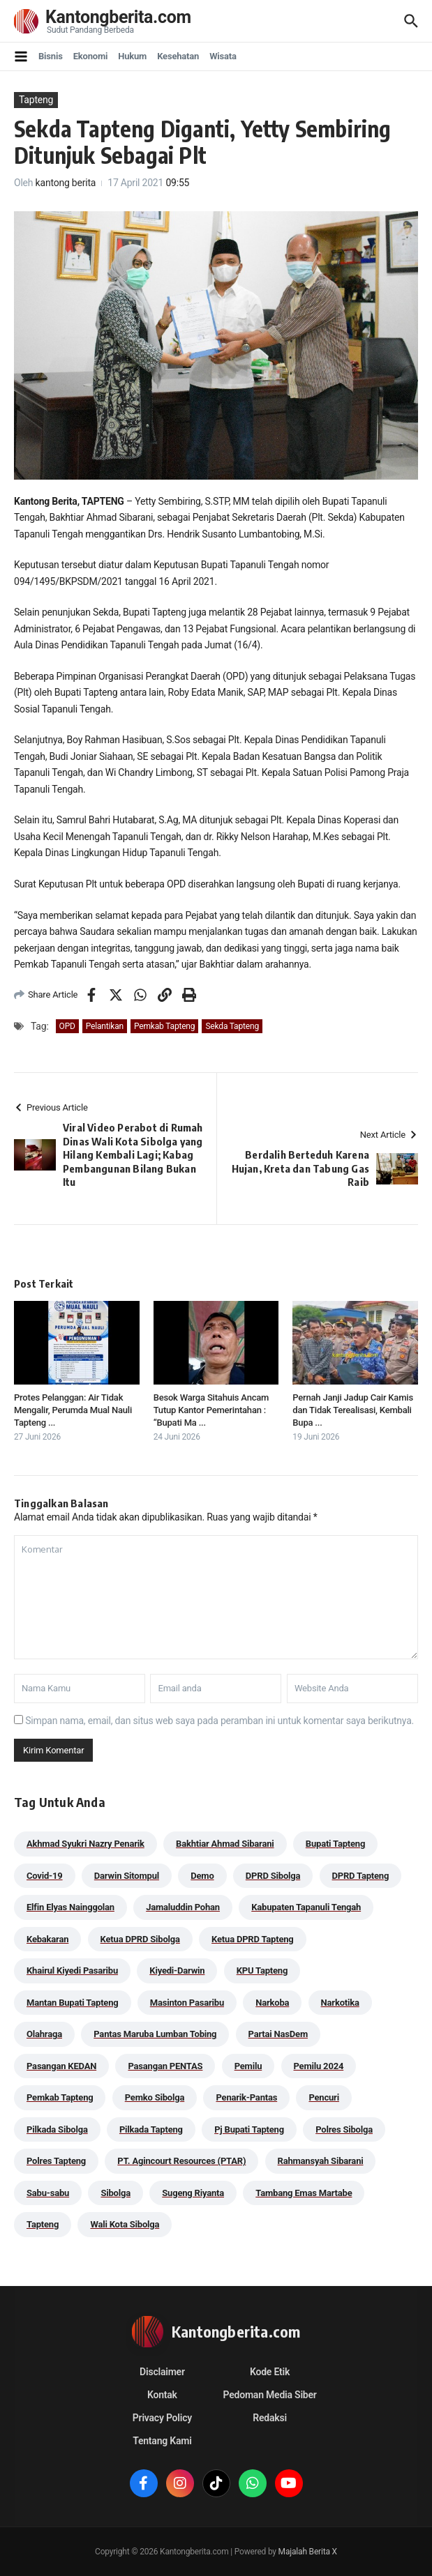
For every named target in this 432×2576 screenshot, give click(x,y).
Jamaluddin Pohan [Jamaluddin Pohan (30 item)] (183, 1907)
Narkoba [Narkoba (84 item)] (272, 2002)
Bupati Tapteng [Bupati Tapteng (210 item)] (335, 1843)
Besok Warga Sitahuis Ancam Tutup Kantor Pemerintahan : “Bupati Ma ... (211, 1410)
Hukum (132, 56)
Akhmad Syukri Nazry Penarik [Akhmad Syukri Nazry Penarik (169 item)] (85, 1843)
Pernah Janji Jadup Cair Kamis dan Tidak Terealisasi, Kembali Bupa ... (352, 1410)
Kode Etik (270, 2371)
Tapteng (36, 99)
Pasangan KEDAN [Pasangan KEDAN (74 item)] (61, 2066)
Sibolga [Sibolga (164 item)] (115, 2193)
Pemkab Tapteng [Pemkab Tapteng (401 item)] (60, 2097)
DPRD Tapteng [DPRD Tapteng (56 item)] (360, 1875)
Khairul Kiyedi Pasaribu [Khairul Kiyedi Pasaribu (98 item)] (72, 1970)
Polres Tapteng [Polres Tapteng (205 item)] (56, 2161)
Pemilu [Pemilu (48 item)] (248, 2066)
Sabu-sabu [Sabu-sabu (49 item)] (48, 2193)
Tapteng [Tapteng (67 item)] (43, 2224)
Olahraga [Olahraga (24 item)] (44, 2034)
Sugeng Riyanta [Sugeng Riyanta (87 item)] (193, 2193)
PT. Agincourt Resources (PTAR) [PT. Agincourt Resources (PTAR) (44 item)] (181, 2161)
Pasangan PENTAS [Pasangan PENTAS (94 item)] (165, 2066)
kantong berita (66, 182)
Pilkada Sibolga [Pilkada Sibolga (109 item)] (57, 2129)
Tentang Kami (162, 2440)
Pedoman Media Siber (270, 2394)
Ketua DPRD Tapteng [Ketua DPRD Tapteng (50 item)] (252, 1939)
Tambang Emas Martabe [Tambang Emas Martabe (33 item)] (303, 2193)
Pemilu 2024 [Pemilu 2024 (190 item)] (319, 2066)
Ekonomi (90, 56)
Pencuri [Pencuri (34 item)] (323, 2097)
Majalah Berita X (307, 2551)
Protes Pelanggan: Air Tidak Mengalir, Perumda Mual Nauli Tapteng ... (73, 1410)
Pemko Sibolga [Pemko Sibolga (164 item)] (154, 2097)
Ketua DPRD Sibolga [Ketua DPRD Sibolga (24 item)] (140, 1939)
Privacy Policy (162, 2417)
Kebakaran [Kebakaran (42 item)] (47, 1939)
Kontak (162, 2394)
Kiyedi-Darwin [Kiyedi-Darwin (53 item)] (176, 1970)
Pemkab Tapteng (164, 1026)
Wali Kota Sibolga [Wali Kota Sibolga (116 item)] (124, 2224)
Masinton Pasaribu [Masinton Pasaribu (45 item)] (187, 2002)
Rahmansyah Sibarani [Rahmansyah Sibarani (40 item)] (321, 2161)
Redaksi (270, 2417)
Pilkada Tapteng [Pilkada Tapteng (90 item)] (151, 2129)
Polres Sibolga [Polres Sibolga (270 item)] (344, 2129)
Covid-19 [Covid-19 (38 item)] (45, 1875)
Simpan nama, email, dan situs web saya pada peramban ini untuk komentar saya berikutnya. (219, 1720)
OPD (67, 1026)
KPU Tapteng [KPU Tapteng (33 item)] (262, 1970)
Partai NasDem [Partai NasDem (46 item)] (278, 2034)
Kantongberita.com (118, 17)
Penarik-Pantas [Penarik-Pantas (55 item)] (246, 2097)
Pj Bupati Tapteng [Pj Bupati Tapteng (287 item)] (249, 2129)
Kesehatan (178, 56)
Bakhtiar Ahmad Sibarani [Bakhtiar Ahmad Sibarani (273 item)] (225, 1843)
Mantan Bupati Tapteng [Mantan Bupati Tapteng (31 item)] (73, 2002)
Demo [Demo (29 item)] (202, 1875)
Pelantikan (105, 1026)
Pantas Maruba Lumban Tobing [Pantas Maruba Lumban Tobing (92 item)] (155, 2034)
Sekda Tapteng (232, 1026)
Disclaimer (162, 2371)
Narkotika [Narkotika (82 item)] (340, 2002)
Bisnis (50, 56)
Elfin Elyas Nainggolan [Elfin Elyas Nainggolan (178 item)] (70, 1907)
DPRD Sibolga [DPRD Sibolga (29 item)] (273, 1875)
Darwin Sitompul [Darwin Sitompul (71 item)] (126, 1875)
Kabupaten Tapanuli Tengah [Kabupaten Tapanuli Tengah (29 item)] (306, 1907)
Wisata (223, 56)
